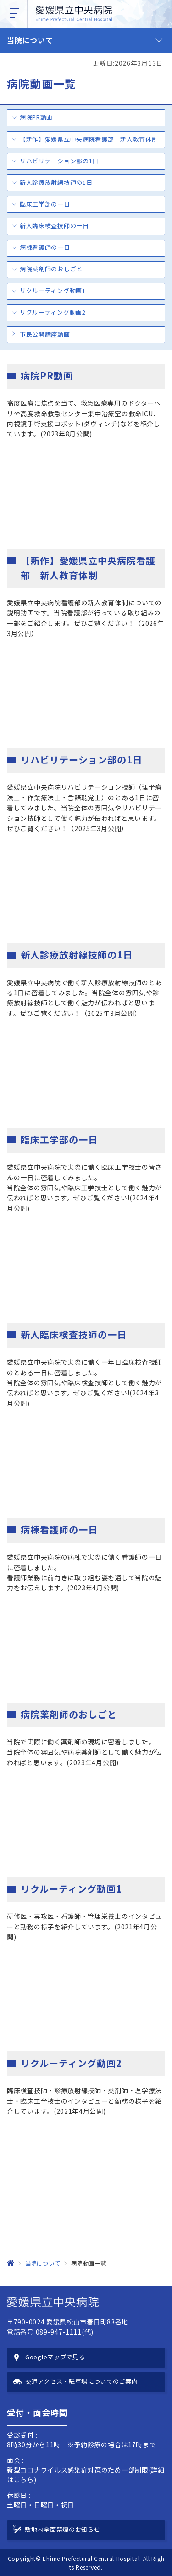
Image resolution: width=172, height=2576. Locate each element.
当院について (30, 40)
